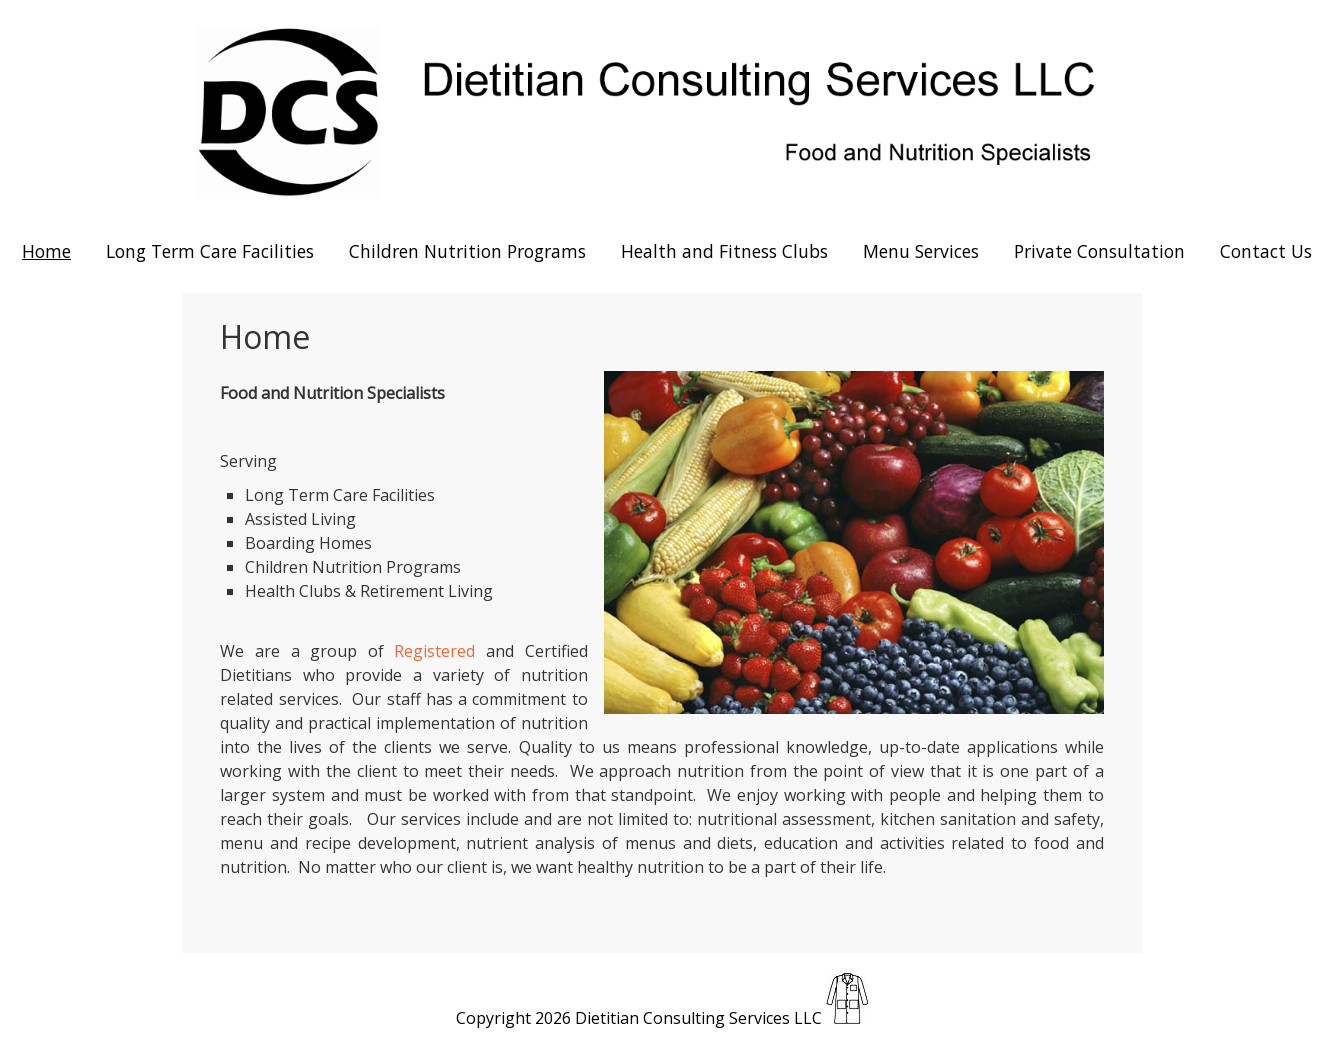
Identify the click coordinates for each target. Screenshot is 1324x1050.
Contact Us (1266, 251)
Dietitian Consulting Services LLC (698, 1018)
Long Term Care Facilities (210, 251)
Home (46, 251)
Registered (434, 651)
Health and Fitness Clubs (724, 251)
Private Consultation (1099, 251)
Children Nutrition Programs (467, 251)
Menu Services (921, 251)
